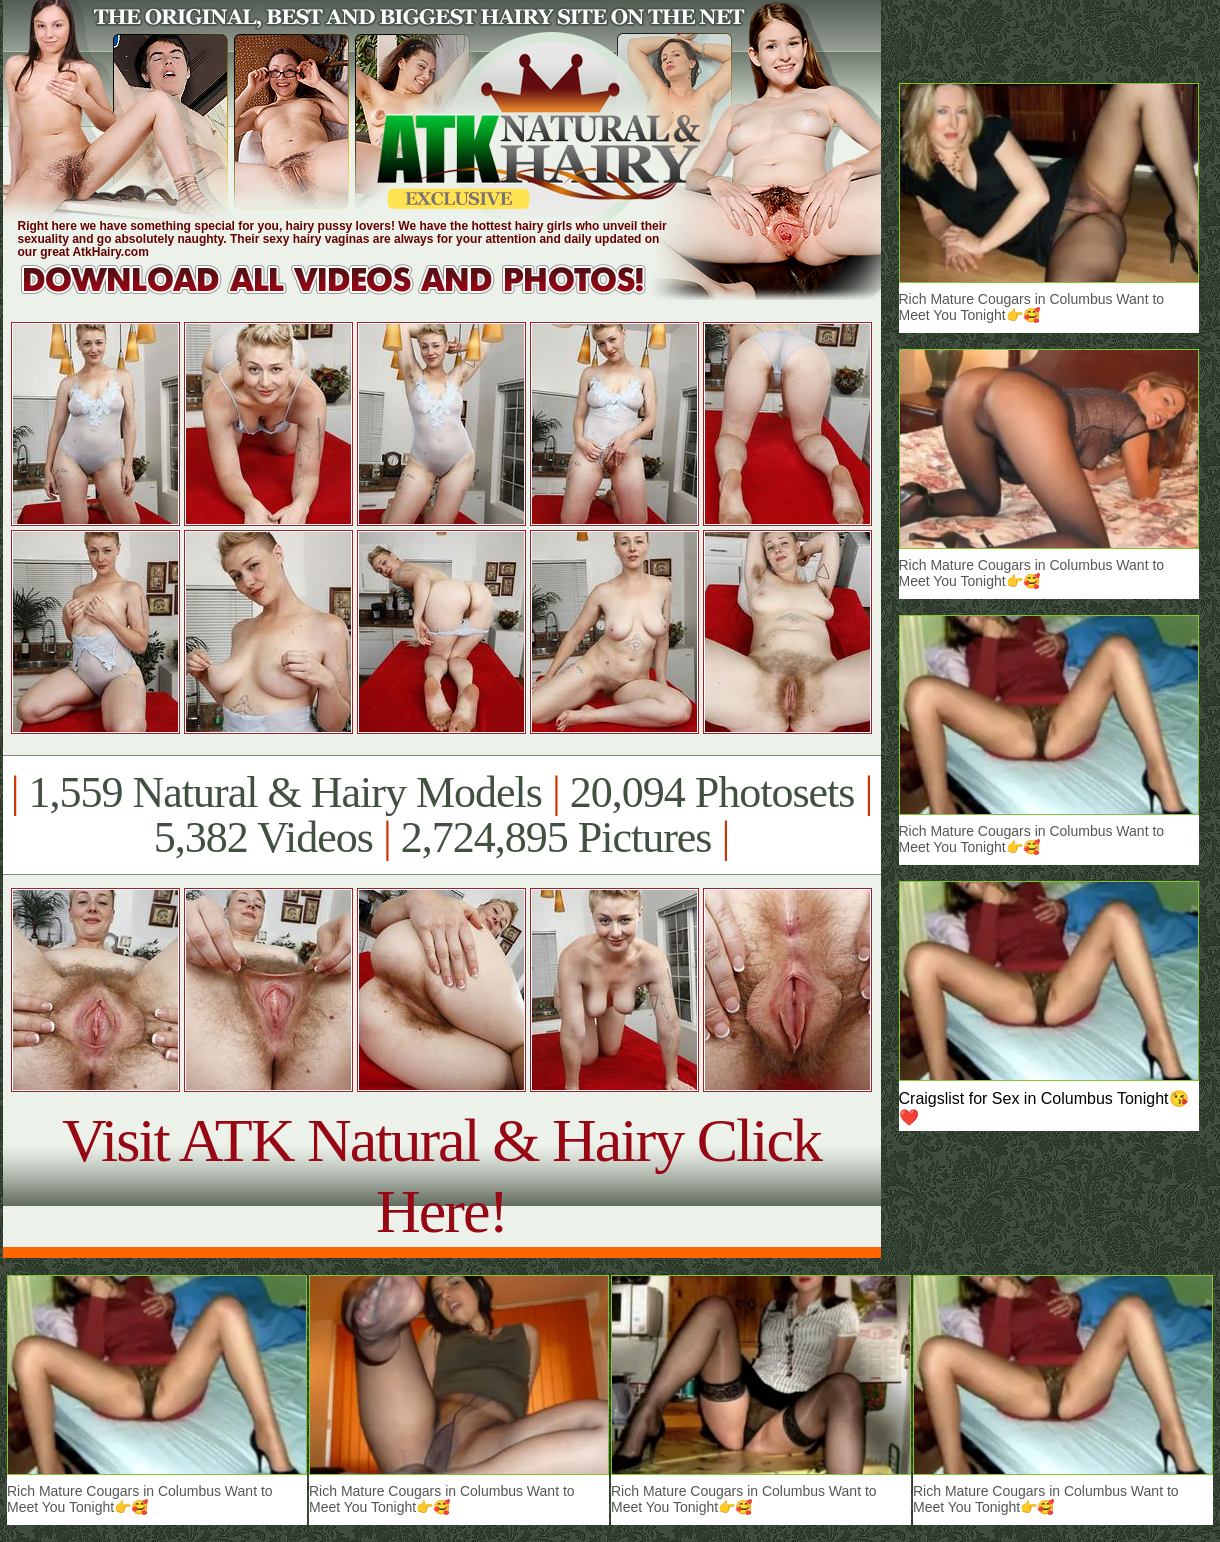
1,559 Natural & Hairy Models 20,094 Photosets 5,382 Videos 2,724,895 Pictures (441, 815)
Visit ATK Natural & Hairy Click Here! (441, 1175)
